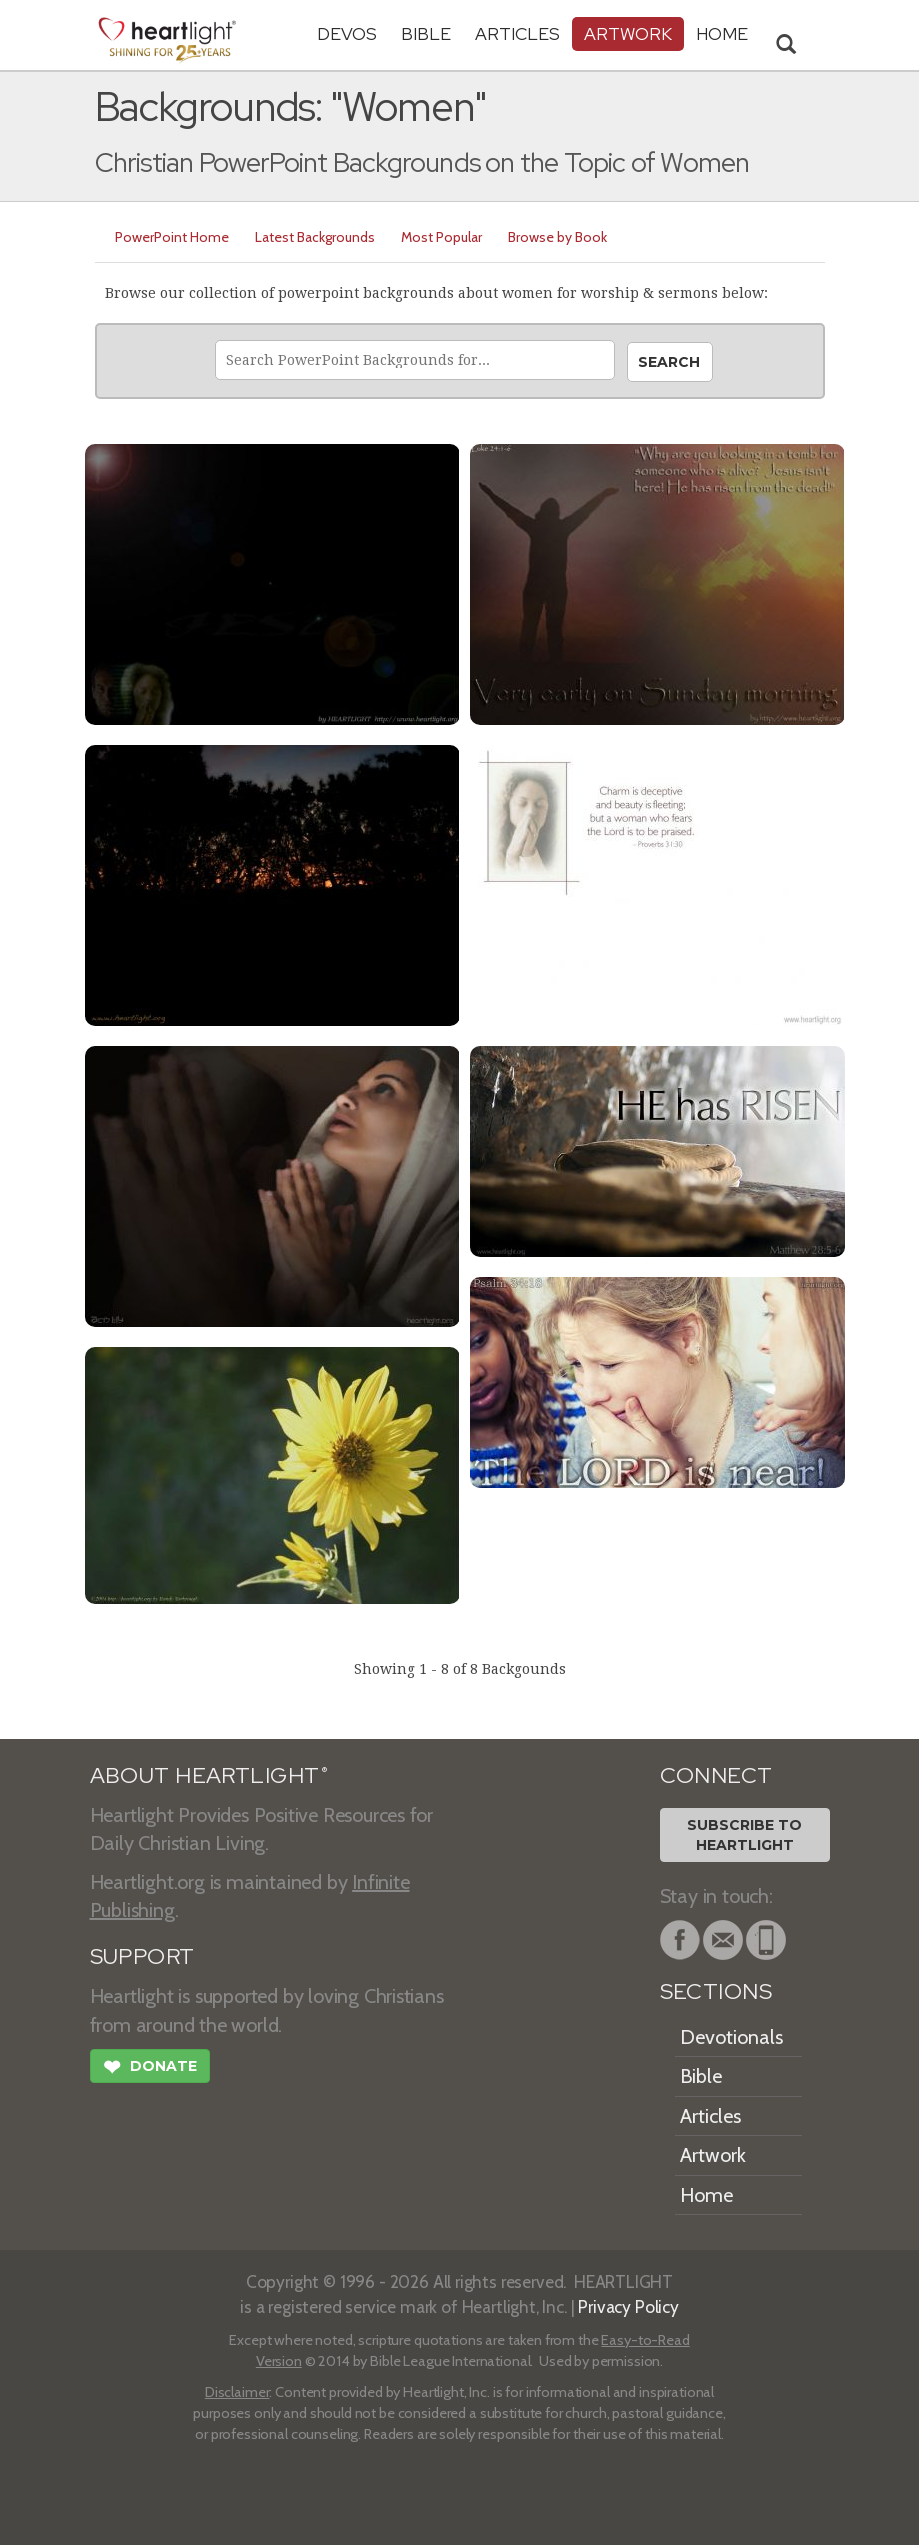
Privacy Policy (628, 2306)
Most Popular (441, 237)
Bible (426, 33)
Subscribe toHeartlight (744, 1835)
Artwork (628, 33)
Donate (150, 2069)
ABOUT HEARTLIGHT (209, 1775)
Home (706, 2195)
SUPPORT (142, 1956)
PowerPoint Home (172, 237)
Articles (517, 33)
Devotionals (731, 2037)
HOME (722, 33)
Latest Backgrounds (315, 237)
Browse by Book (557, 237)
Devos (347, 33)
